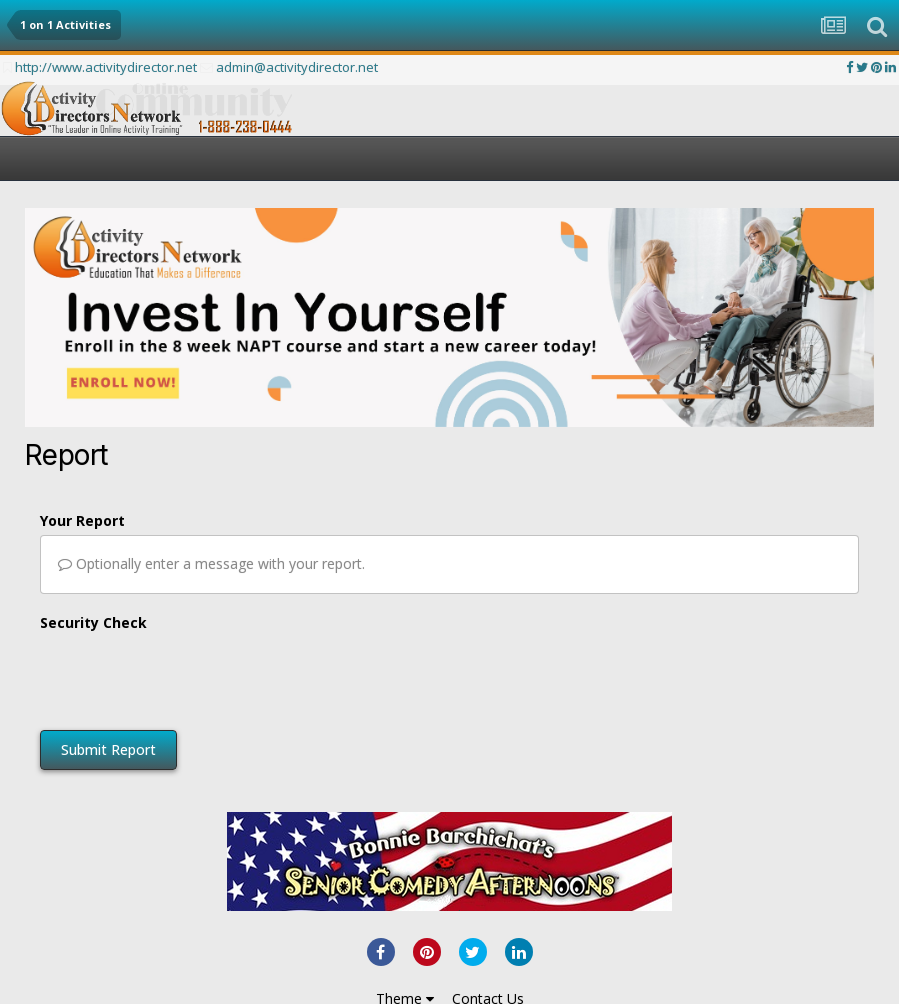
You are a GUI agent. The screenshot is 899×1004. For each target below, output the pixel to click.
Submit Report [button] (108, 749)
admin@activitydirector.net (297, 67)
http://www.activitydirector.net (106, 67)
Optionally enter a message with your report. (211, 563)
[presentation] (192, 676)
